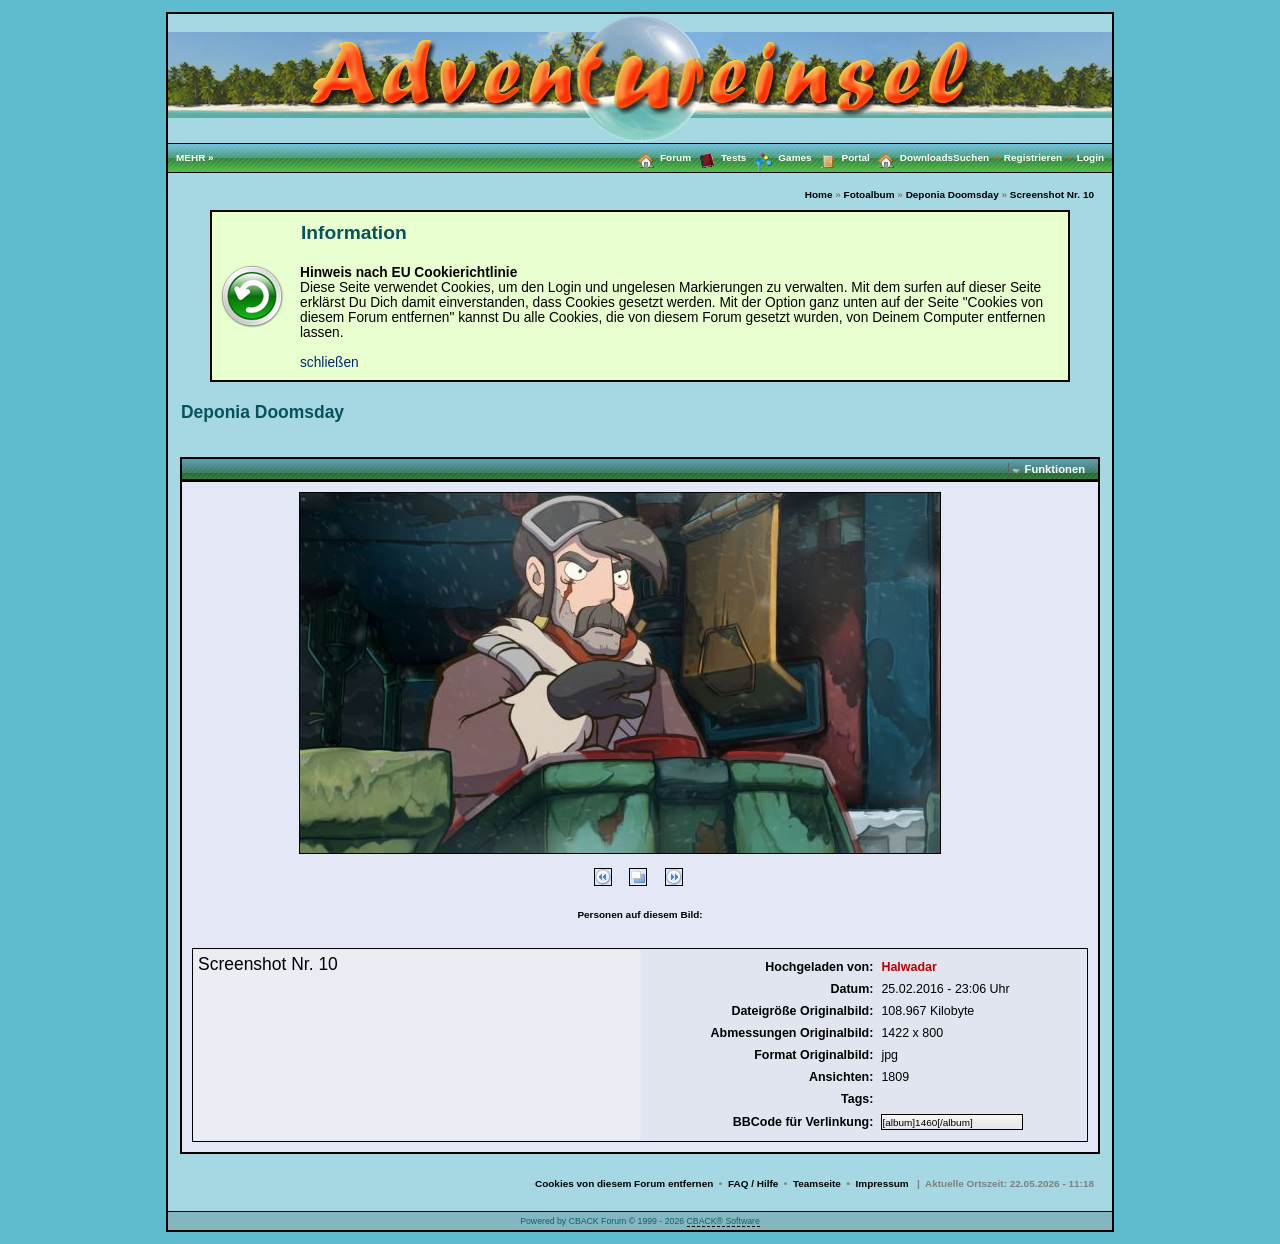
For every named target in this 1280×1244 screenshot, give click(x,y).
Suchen (978, 157)
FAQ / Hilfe (753, 1183)
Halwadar (908, 967)
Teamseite (817, 1183)
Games (778, 158)
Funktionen (1055, 469)
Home (819, 194)
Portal (841, 157)
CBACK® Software (723, 1221)
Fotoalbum (869, 194)
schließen (329, 362)
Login (1090, 157)
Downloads (911, 157)
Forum (660, 157)
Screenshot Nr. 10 (1052, 194)
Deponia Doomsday (952, 194)
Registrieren (1040, 157)
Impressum (882, 1183)
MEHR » (195, 157)
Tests (718, 157)
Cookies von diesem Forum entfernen (624, 1183)
